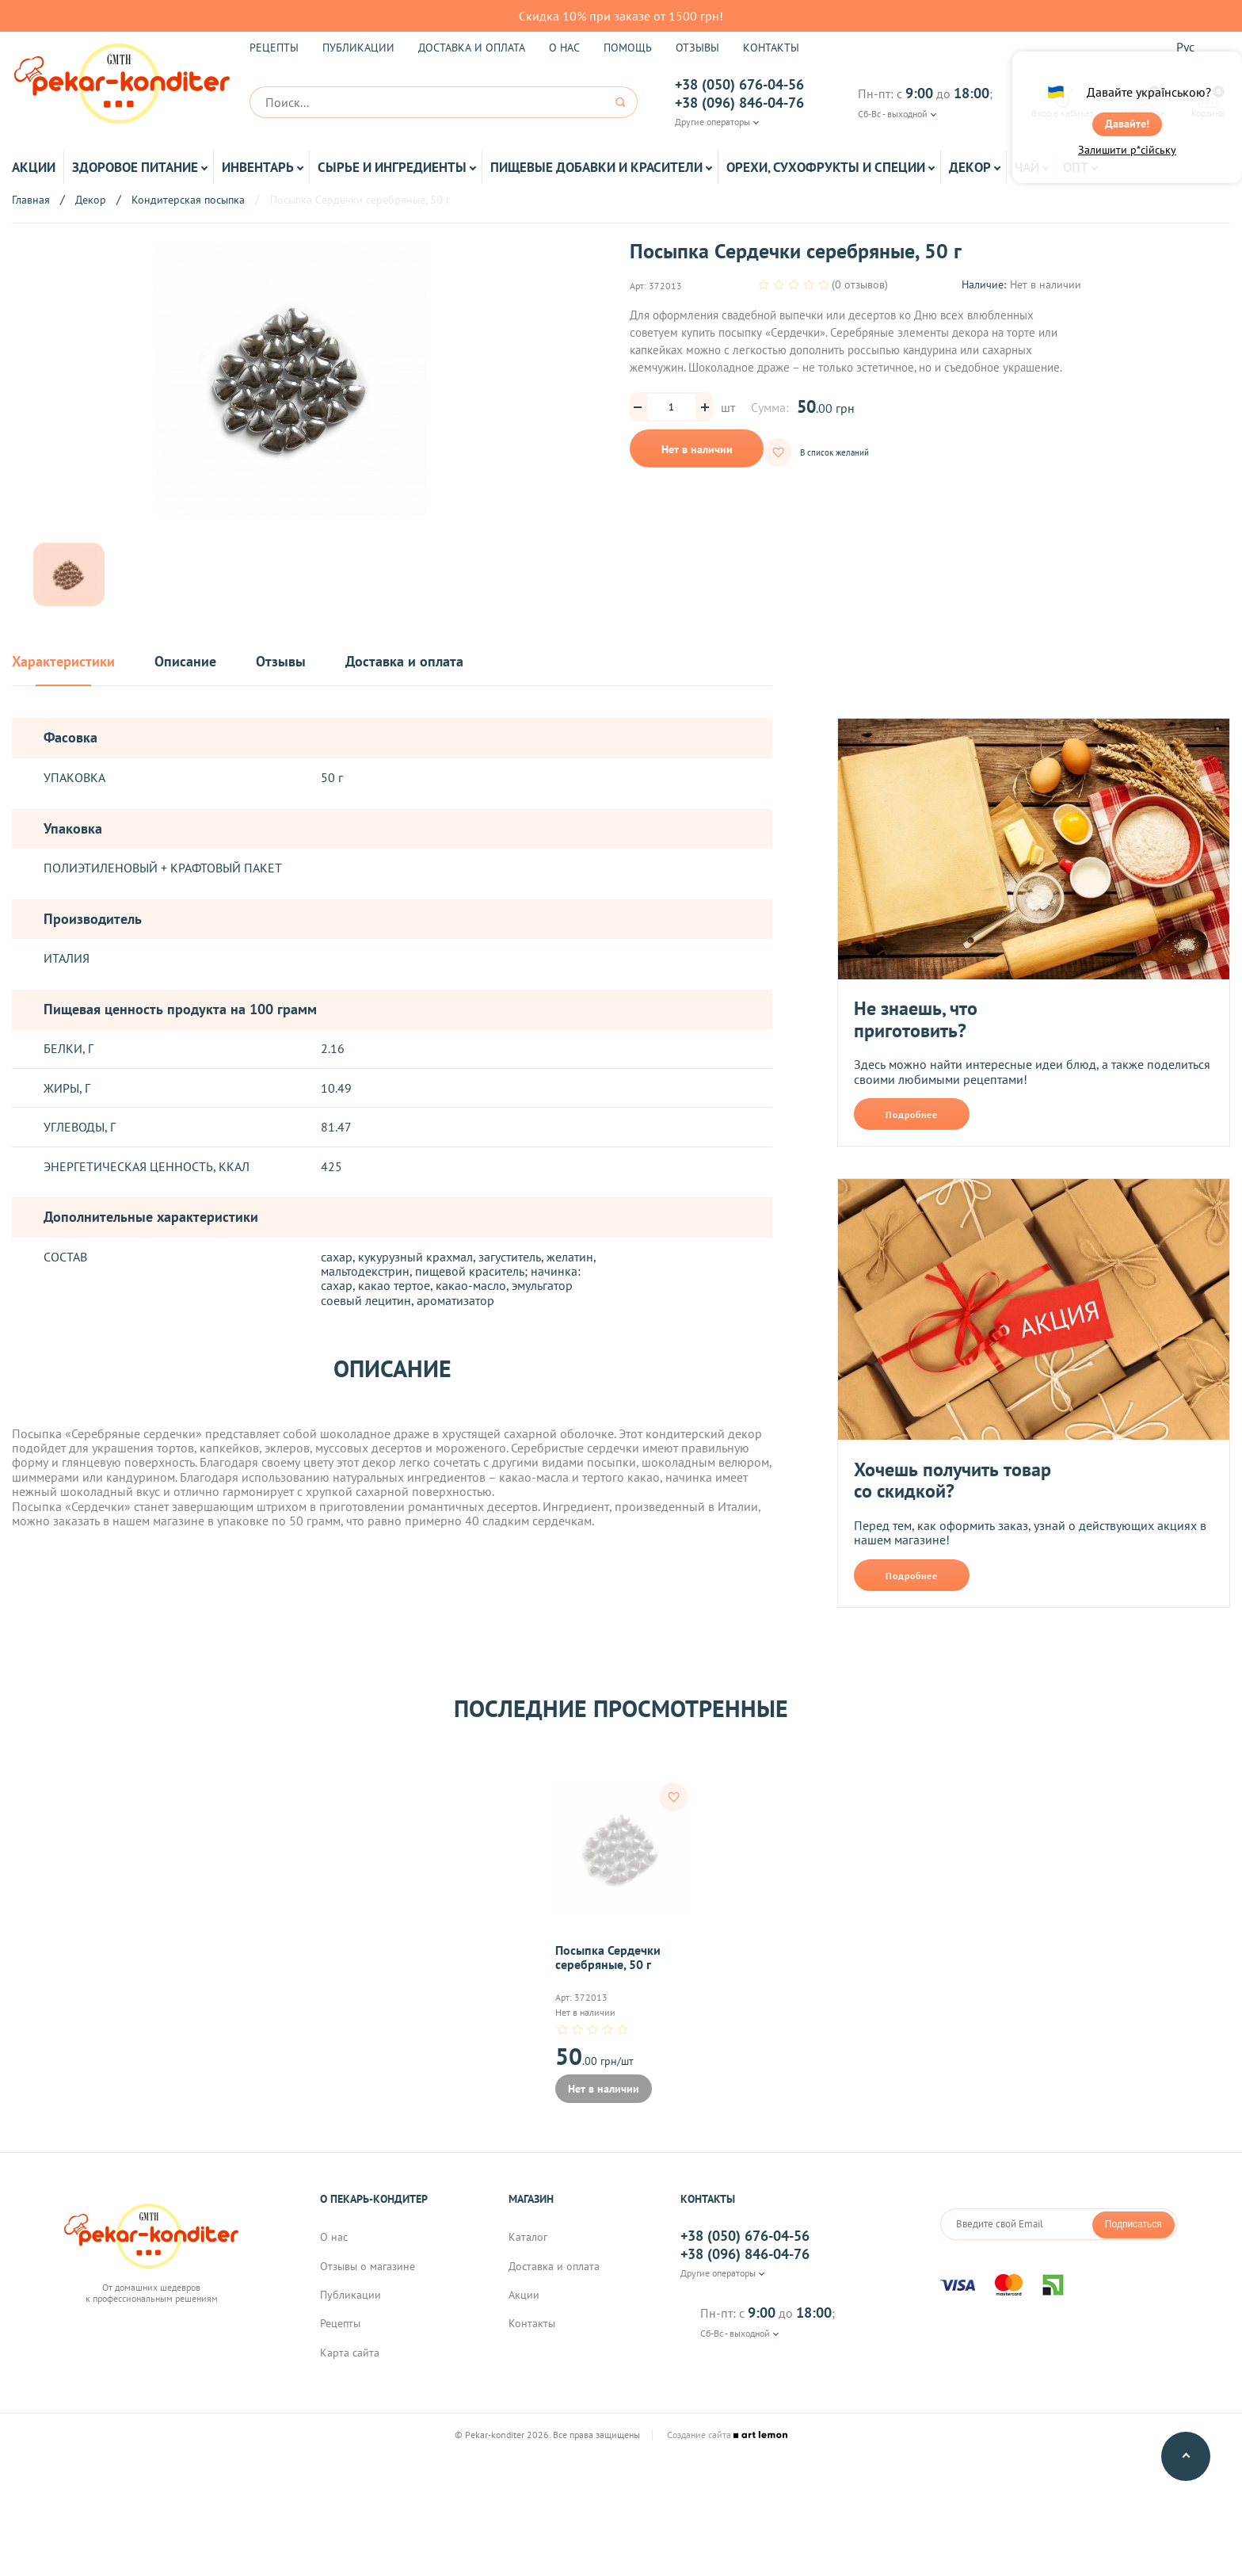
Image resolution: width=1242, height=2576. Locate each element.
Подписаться (1133, 2240)
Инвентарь (258, 167)
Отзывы (697, 47)
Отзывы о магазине (367, 2283)
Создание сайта (727, 2451)
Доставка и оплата (471, 47)
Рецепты (274, 47)
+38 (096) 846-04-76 (739, 103)
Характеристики (63, 662)
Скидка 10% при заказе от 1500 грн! (621, 16)
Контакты (771, 47)
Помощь (628, 47)
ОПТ (1075, 167)
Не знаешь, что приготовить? (915, 1019)
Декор (970, 167)
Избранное (1142, 102)
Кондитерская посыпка (188, 200)
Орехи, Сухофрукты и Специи (825, 167)
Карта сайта (349, 2369)
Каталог (528, 2253)
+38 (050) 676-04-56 (739, 85)
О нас (564, 47)
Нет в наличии (697, 449)
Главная (31, 200)
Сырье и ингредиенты (392, 167)
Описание (185, 662)
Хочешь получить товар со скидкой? (952, 1480)
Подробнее (912, 1114)
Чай (1027, 167)
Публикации (358, 47)
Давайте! (1127, 132)
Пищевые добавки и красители (596, 167)
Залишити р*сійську (1127, 164)
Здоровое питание (135, 167)
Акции (33, 167)
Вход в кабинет (1062, 102)
